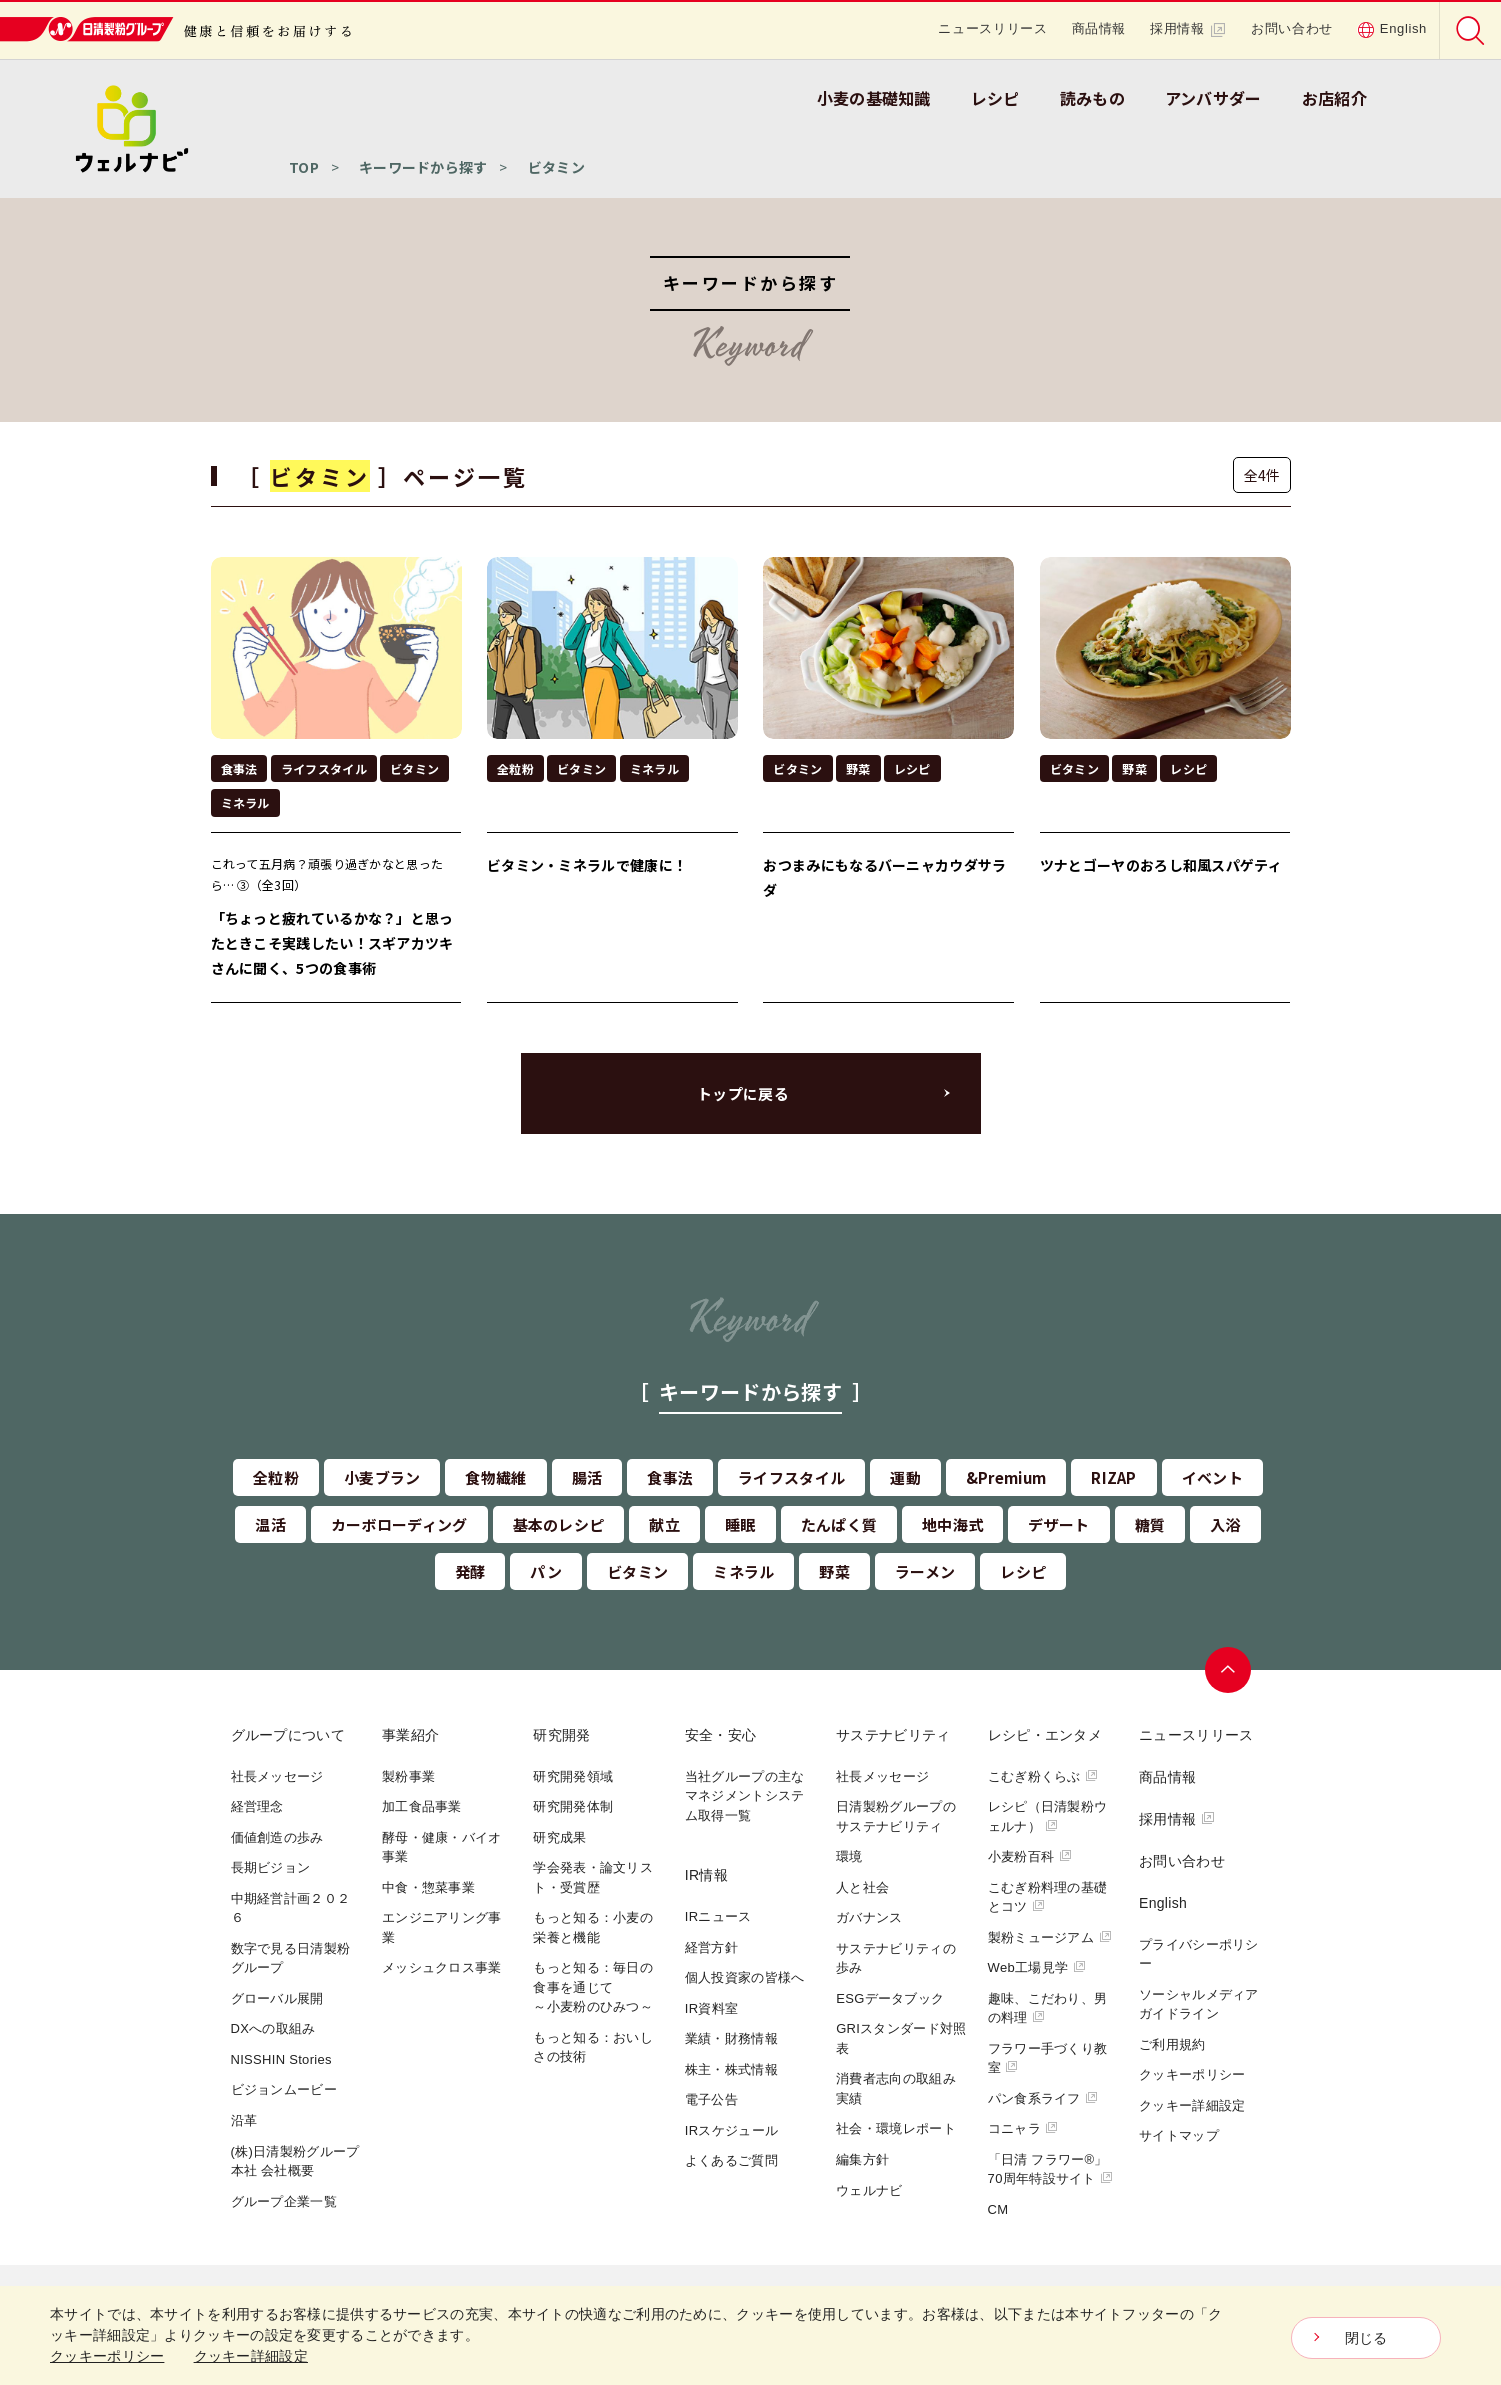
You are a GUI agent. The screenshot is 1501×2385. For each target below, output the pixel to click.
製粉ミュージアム (1050, 1937)
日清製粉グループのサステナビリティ (896, 1816)
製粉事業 (408, 1776)
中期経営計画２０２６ (291, 1908)
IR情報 (706, 1875)
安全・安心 (721, 1735)
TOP (304, 167)
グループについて (288, 1735)
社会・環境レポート (896, 2128)
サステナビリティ (893, 1735)
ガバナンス (869, 1917)
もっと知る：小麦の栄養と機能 (593, 1927)
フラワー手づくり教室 (1048, 2058)
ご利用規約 (1172, 2044)
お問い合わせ (1292, 28)
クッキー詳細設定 (1192, 2105)
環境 (849, 1856)
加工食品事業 (422, 1806)
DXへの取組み (273, 2028)
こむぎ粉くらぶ (1043, 1776)
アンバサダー (1213, 98)
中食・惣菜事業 (428, 1887)
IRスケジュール (731, 2130)
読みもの (1092, 98)
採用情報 (1188, 29)
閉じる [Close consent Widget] (1366, 2338)
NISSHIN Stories (281, 2059)
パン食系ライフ (1043, 2098)
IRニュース (718, 1916)
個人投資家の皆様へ (745, 1977)
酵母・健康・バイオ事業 (442, 1847)
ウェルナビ (869, 2190)
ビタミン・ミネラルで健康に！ (587, 865)
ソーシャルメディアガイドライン (1199, 2004)
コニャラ (1023, 2128)
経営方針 (711, 1947)
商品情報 (1099, 28)
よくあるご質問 (731, 2160)
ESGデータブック (890, 1998)
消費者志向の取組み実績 (896, 2088)
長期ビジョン (271, 1867)
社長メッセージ (277, 1776)
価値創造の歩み (277, 1837)
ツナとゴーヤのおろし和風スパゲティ (1161, 865)
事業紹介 (410, 1735)
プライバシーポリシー (1199, 1954)
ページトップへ (1228, 1670)
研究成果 (559, 1837)
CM (998, 2209)
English (1392, 29)
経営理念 (257, 1806)
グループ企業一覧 (284, 2201)
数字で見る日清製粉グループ (291, 1958)
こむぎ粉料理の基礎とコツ (1048, 1897)
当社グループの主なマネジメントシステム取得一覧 (745, 1796)
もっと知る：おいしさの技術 (593, 2047)
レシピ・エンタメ (1045, 1735)
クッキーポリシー (1192, 2074)
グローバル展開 (277, 1998)
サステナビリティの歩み (896, 1958)
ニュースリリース (992, 28)
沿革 (244, 2120)
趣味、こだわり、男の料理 (1048, 2008)
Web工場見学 (1037, 1967)
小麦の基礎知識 (874, 98)
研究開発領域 (573, 1776)
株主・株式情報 (731, 2069)
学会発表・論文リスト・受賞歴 (593, 1877)
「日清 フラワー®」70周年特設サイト (1051, 2169)
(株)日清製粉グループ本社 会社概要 (295, 2161)
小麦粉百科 (1030, 1856)
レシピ (995, 98)
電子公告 (711, 2099)
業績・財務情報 (731, 2038)
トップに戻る (743, 1093)
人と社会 (862, 1887)
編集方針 (862, 2159)
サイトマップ (1179, 2135)
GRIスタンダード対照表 (901, 2038)
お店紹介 (1334, 98)
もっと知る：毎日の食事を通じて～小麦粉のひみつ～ (593, 1987)
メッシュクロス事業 (442, 1967)
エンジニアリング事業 (442, 1927)
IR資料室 (712, 2008)
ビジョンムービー (284, 2089)
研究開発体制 (573, 1806)
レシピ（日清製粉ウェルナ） (1048, 1816)
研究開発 (561, 1735)
